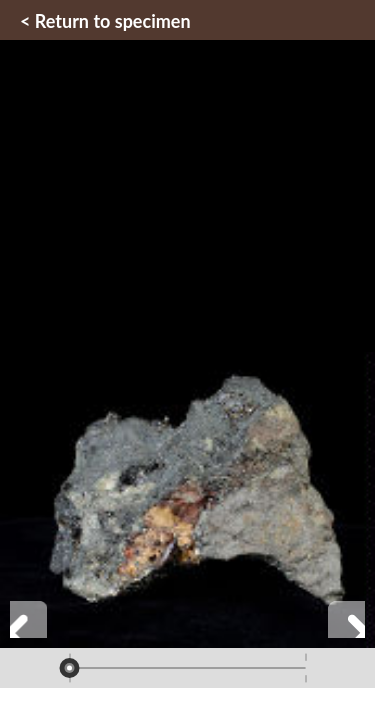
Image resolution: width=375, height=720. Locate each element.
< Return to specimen (105, 21)
